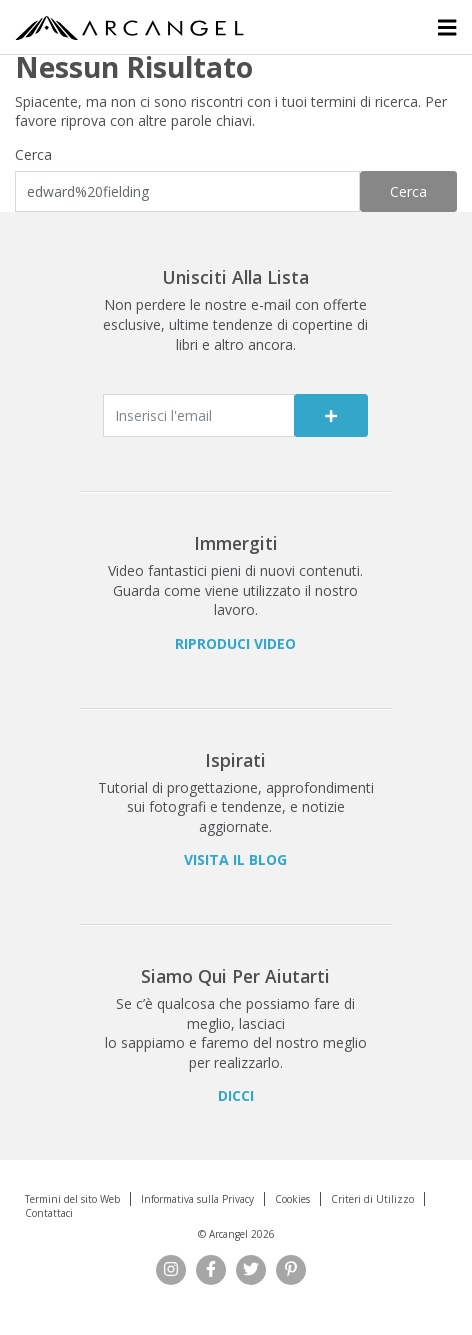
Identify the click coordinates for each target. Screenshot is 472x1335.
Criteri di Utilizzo (372, 1199)
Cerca (33, 154)
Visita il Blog (235, 859)
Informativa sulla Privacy (197, 1199)
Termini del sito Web (72, 1199)
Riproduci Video (235, 643)
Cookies (292, 1199)
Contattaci (49, 1213)
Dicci (236, 1095)
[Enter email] (199, 415)
